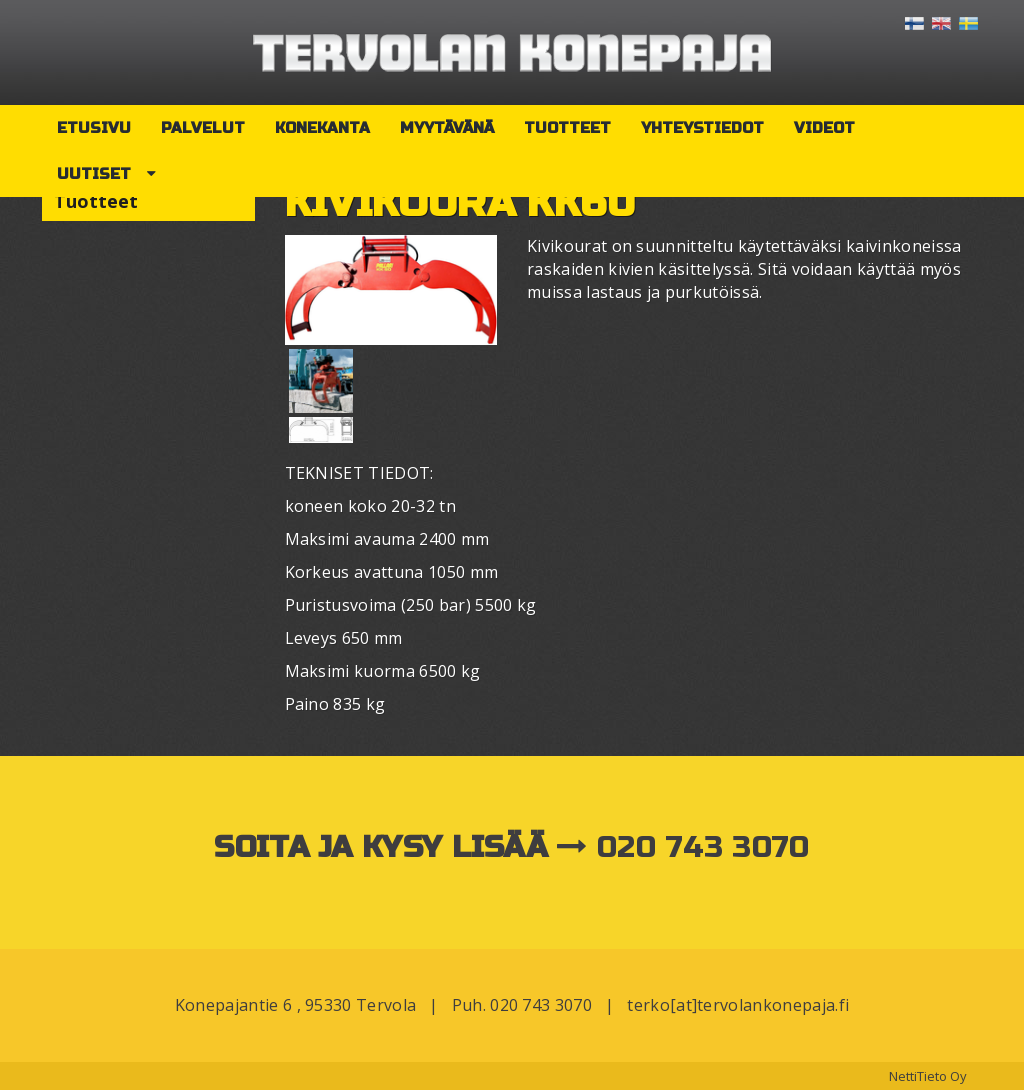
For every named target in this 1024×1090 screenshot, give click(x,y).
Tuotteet (567, 128)
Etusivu (94, 128)
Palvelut (203, 128)
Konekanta (322, 128)
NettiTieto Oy (928, 1076)
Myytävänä (447, 128)
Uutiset (94, 174)
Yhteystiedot (702, 128)
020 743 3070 (703, 847)
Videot (824, 128)
